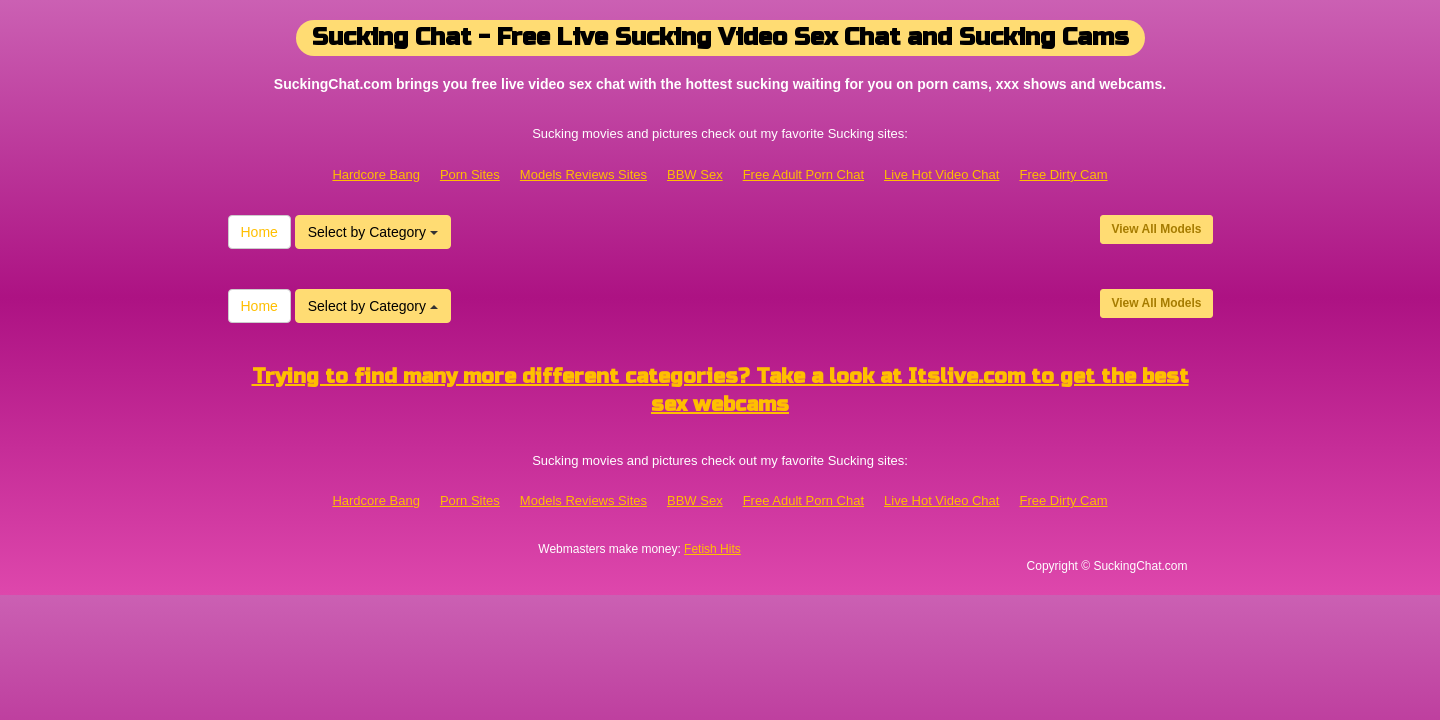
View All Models (1156, 229)
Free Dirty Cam (1063, 174)
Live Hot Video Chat (941, 174)
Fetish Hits (712, 549)
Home (259, 232)
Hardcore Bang (375, 174)
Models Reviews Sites (583, 174)
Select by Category (373, 232)
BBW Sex (695, 174)
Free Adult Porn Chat (803, 174)
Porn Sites (470, 174)
